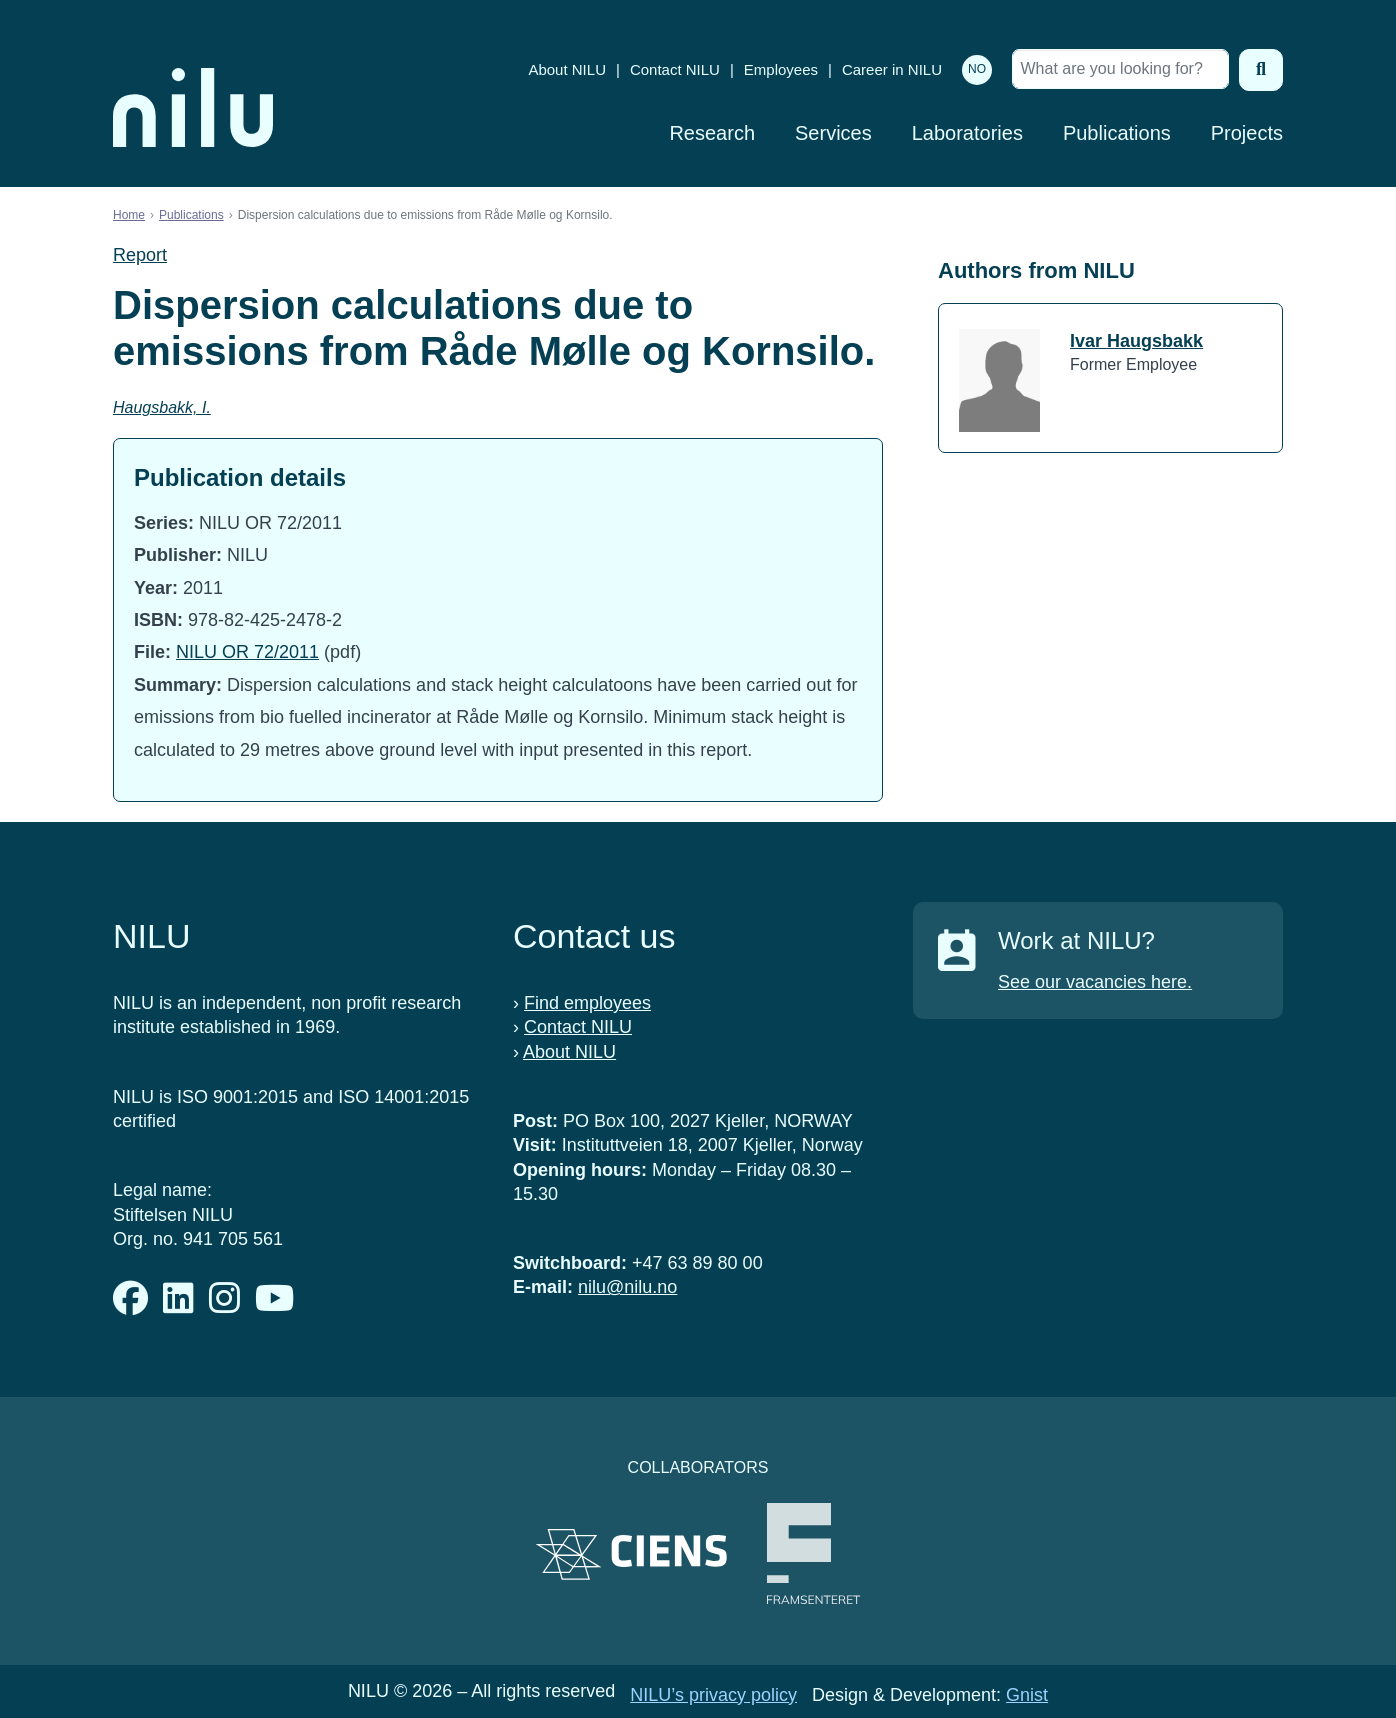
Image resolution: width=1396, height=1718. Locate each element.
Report (140, 255)
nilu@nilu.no (627, 1287)
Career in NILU (892, 69)
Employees (781, 69)
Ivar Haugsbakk (1136, 341)
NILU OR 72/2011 (247, 652)
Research (712, 133)
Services (833, 133)
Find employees (587, 1003)
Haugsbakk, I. (162, 407)
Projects (1247, 133)
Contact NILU (675, 69)
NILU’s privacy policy (713, 1695)
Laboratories (967, 133)
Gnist (1027, 1695)
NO (977, 69)
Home (129, 215)
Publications (1117, 133)
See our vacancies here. (1095, 982)
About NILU (567, 69)
